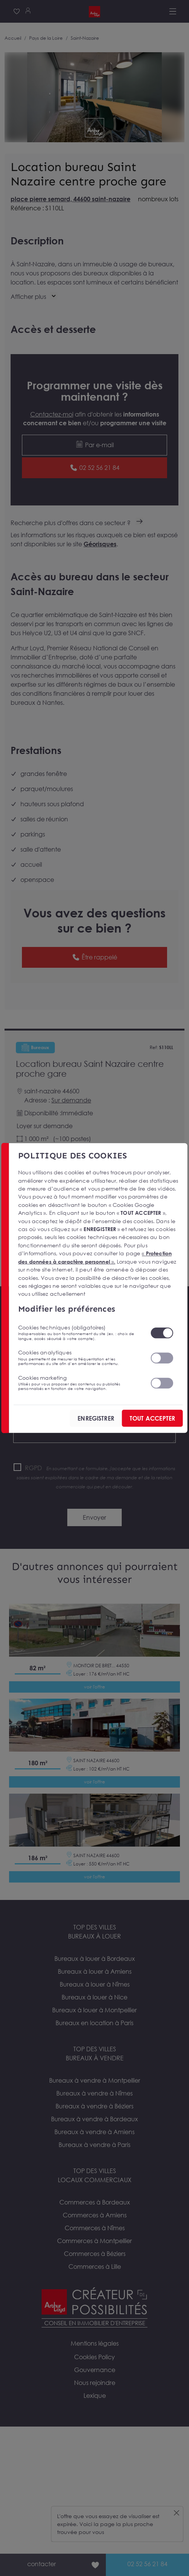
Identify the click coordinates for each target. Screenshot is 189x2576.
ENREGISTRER (95, 1418)
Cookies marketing (79, 1382)
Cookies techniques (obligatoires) (79, 1332)
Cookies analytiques (79, 1357)
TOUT (152, 1418)
